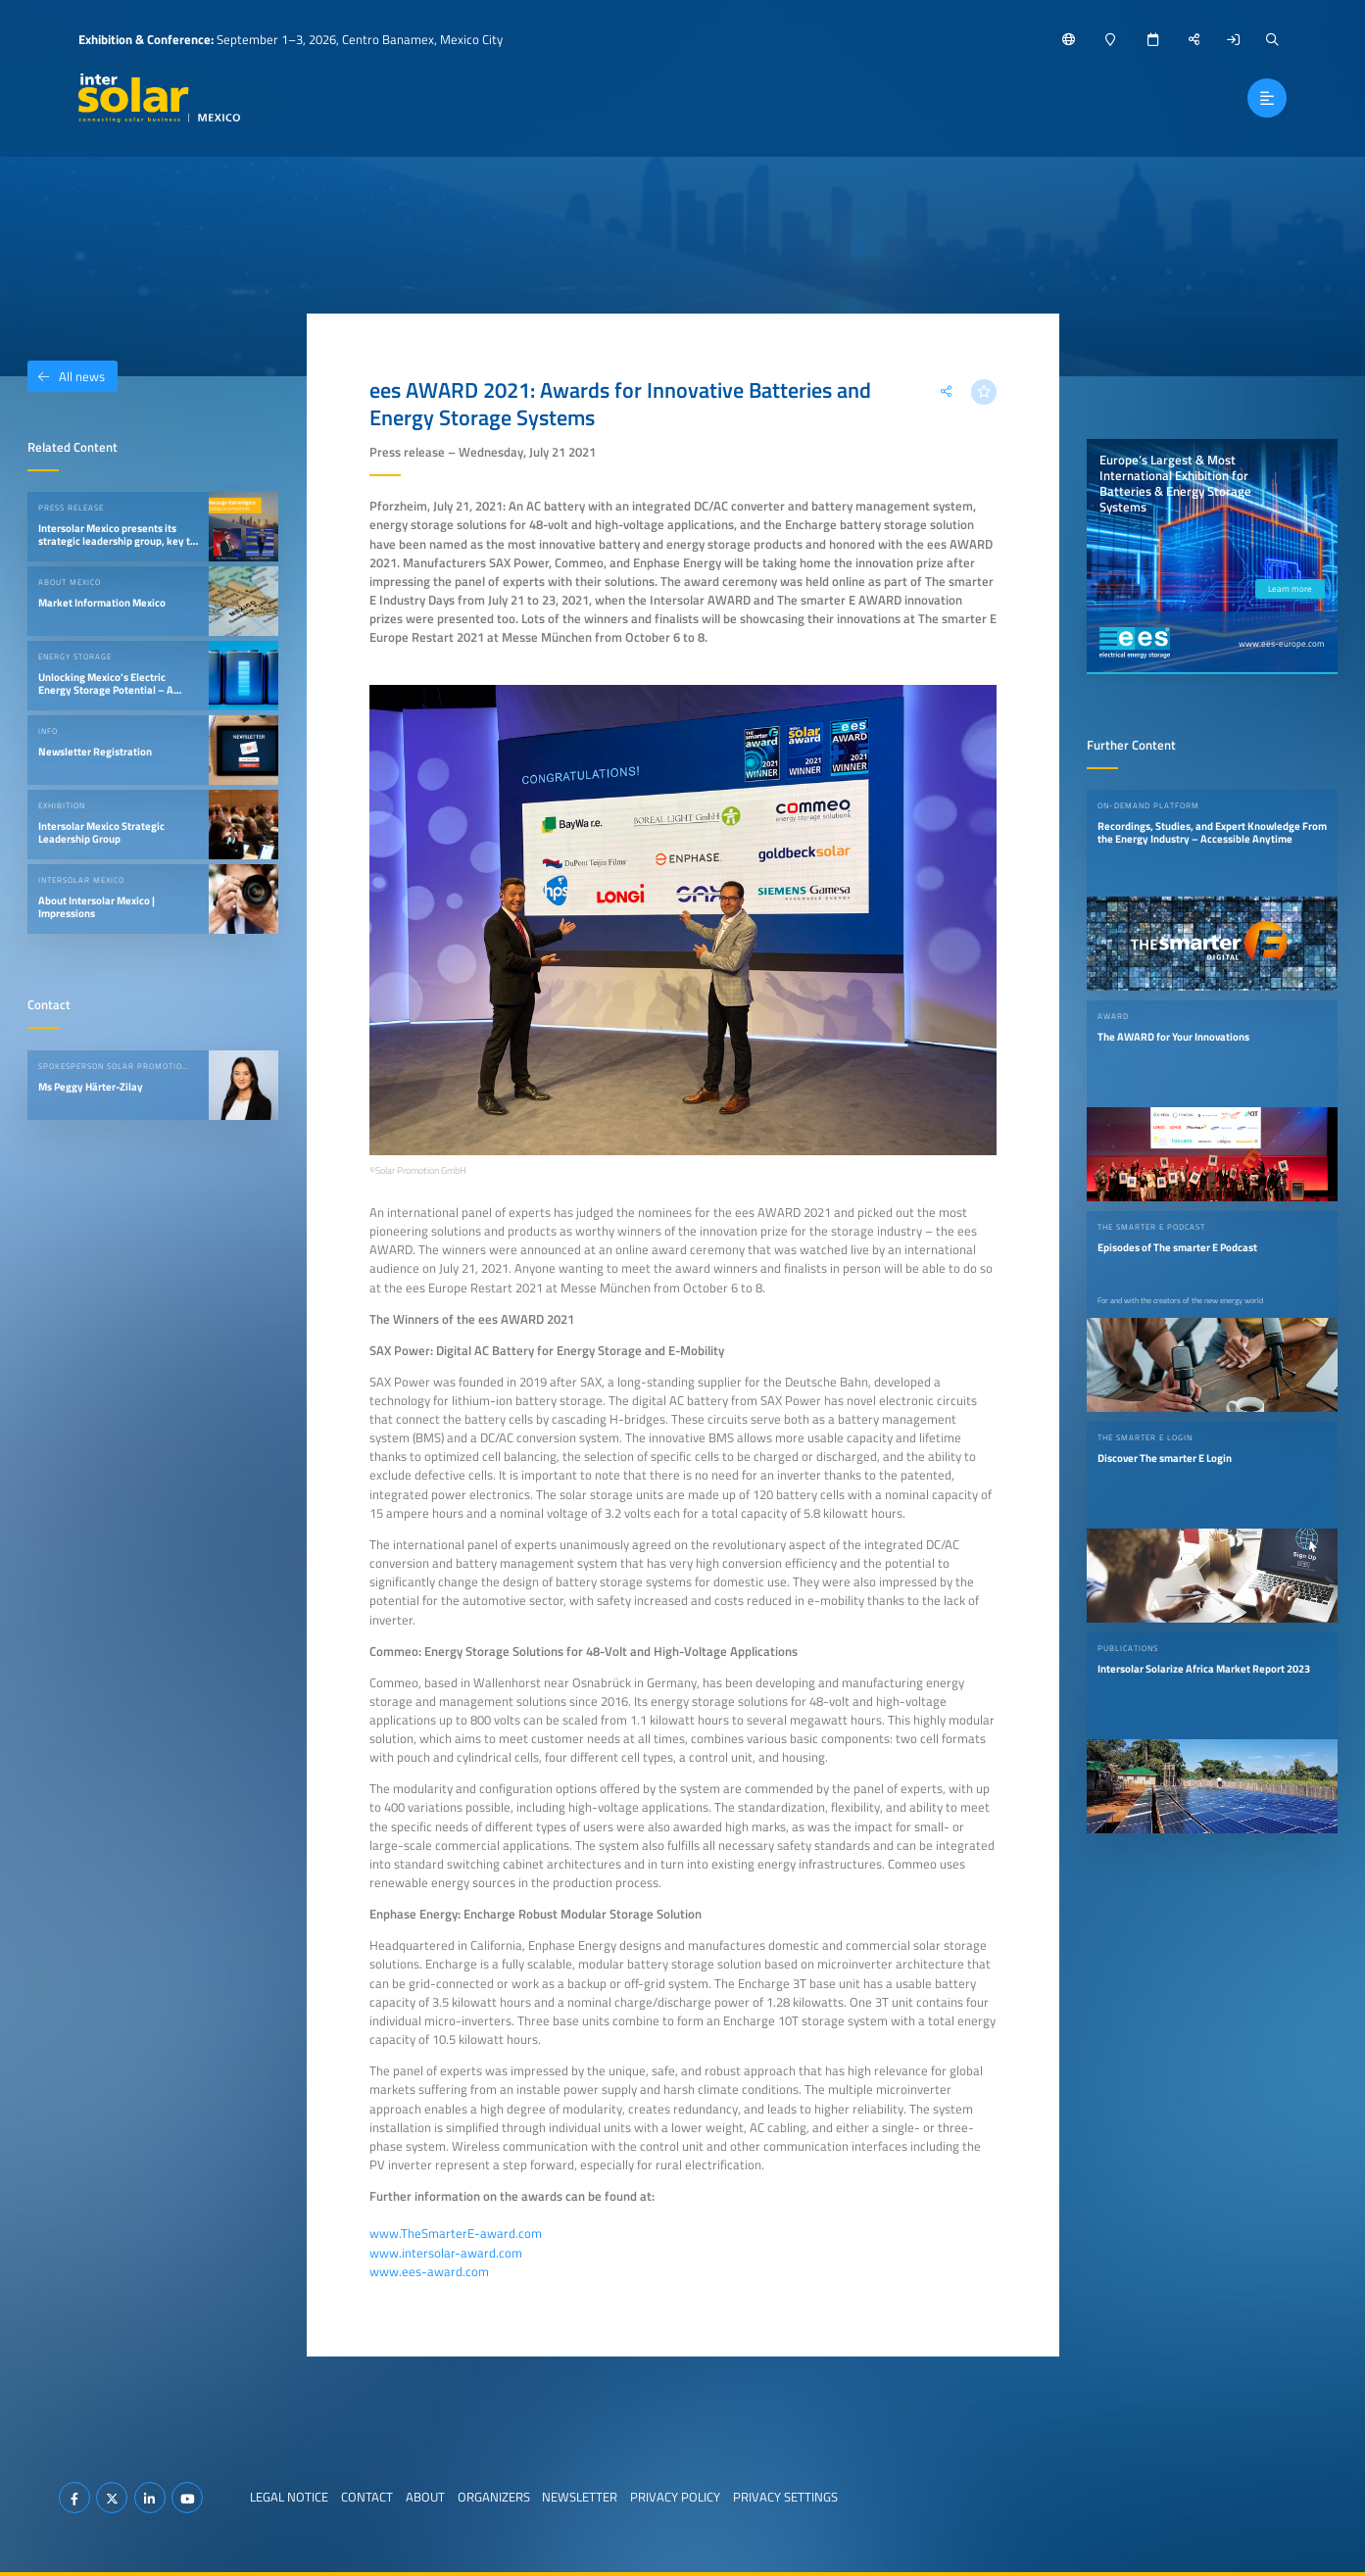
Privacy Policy (675, 2496)
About (425, 2496)
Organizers (494, 2496)
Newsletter (579, 2496)
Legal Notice (289, 2496)
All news (66, 376)
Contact (367, 2496)
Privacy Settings (785, 2496)
